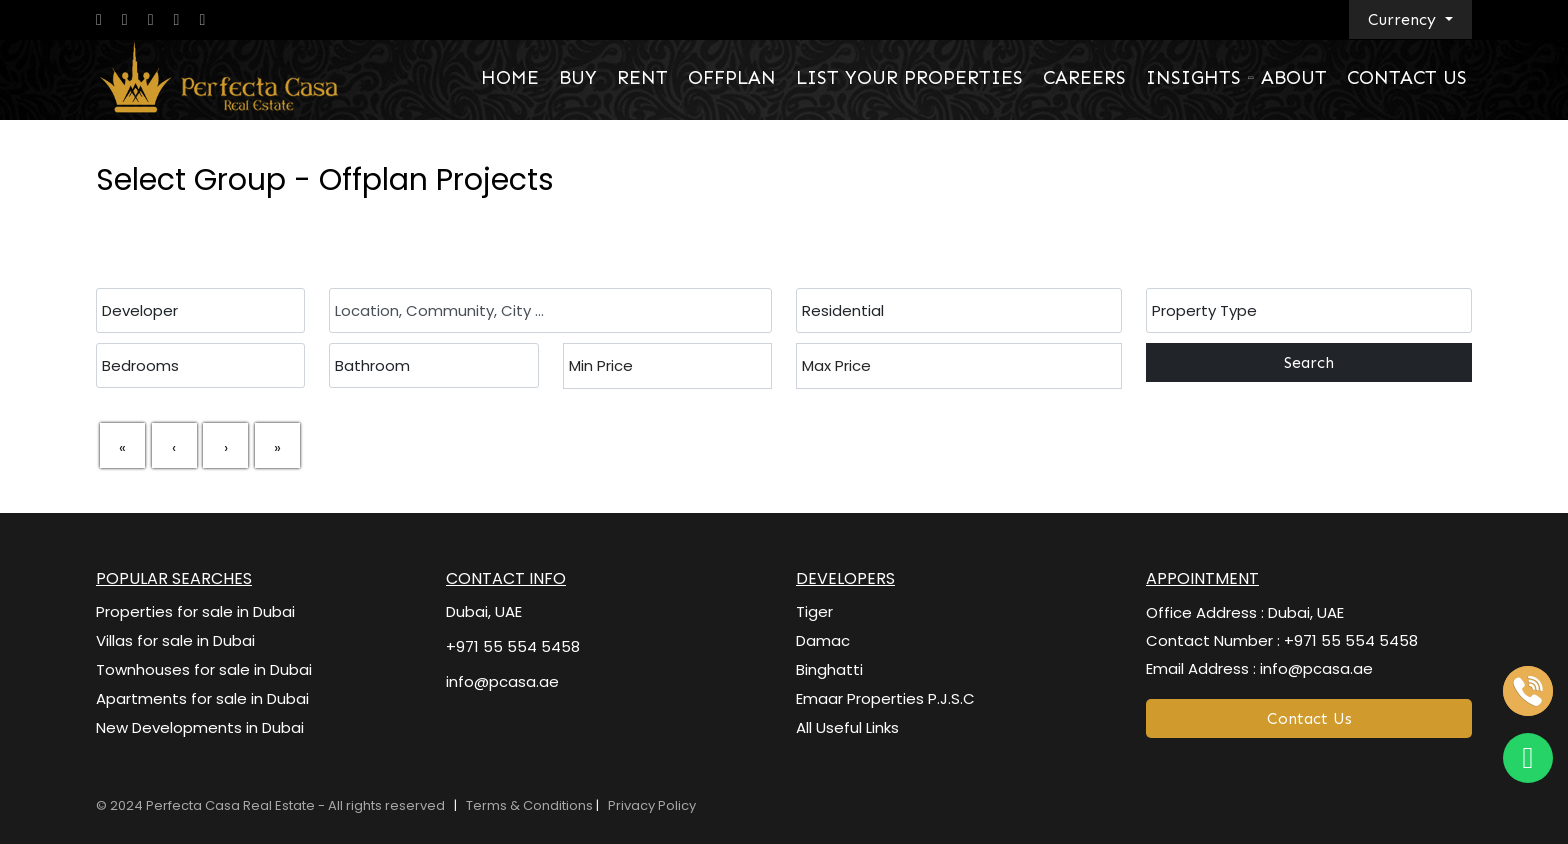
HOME (510, 77)
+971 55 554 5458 (513, 646)
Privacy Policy (652, 805)
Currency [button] (1404, 19)
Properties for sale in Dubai (195, 611)
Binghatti (829, 669)
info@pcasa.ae (502, 681)
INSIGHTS (1193, 77)
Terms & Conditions (531, 805)
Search (1309, 362)
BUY (578, 77)
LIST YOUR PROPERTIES (909, 77)
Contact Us (1309, 718)
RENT (642, 77)
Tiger (814, 611)
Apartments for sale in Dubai (202, 698)
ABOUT (1294, 77)
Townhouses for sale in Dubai (204, 669)
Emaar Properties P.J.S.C (885, 698)
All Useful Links (847, 727)
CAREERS (1084, 77)
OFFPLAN (732, 77)
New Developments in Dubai (200, 727)
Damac (823, 640)
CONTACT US (1407, 77)
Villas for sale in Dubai (175, 640)
